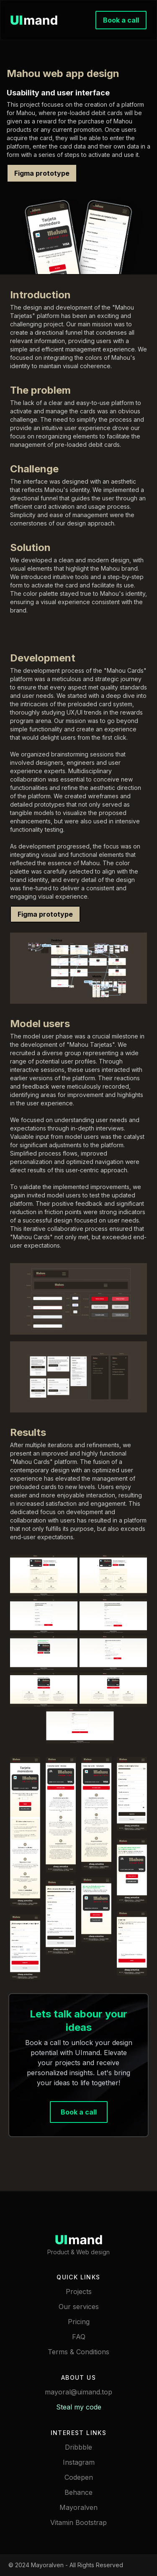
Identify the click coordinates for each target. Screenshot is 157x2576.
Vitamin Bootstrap (78, 2522)
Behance (78, 2492)
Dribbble (78, 2447)
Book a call (121, 20)
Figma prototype (41, 173)
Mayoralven (78, 2507)
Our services (79, 2306)
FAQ (78, 2336)
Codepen (78, 2477)
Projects (79, 2291)
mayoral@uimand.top (78, 2392)
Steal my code (78, 2407)
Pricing (79, 2321)
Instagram (79, 2462)
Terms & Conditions (78, 2352)
